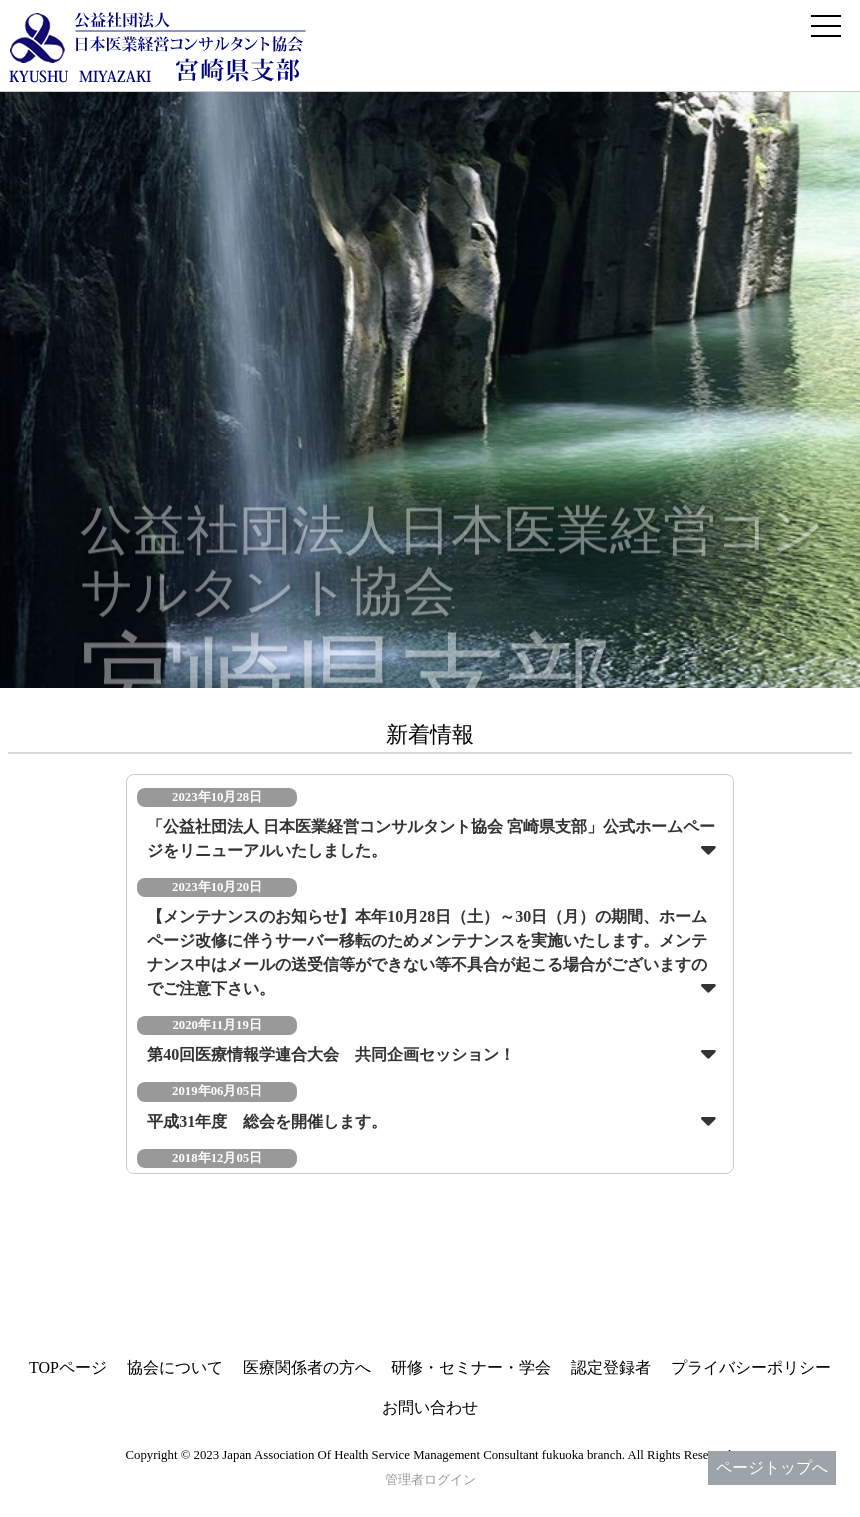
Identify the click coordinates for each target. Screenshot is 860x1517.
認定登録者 (611, 1367)
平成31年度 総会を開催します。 (267, 1121)
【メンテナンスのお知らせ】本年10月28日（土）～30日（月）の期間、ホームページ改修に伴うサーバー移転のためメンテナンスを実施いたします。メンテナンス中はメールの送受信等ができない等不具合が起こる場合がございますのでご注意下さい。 (427, 952)
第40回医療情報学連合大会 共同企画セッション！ (331, 1054)
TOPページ (68, 1367)
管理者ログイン (430, 1480)
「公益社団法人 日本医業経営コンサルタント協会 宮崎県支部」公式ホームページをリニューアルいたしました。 (431, 838)
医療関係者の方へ (307, 1367)
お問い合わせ (430, 1407)
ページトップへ (772, 1467)
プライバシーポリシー (751, 1367)
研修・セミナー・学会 (471, 1367)
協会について (175, 1367)
